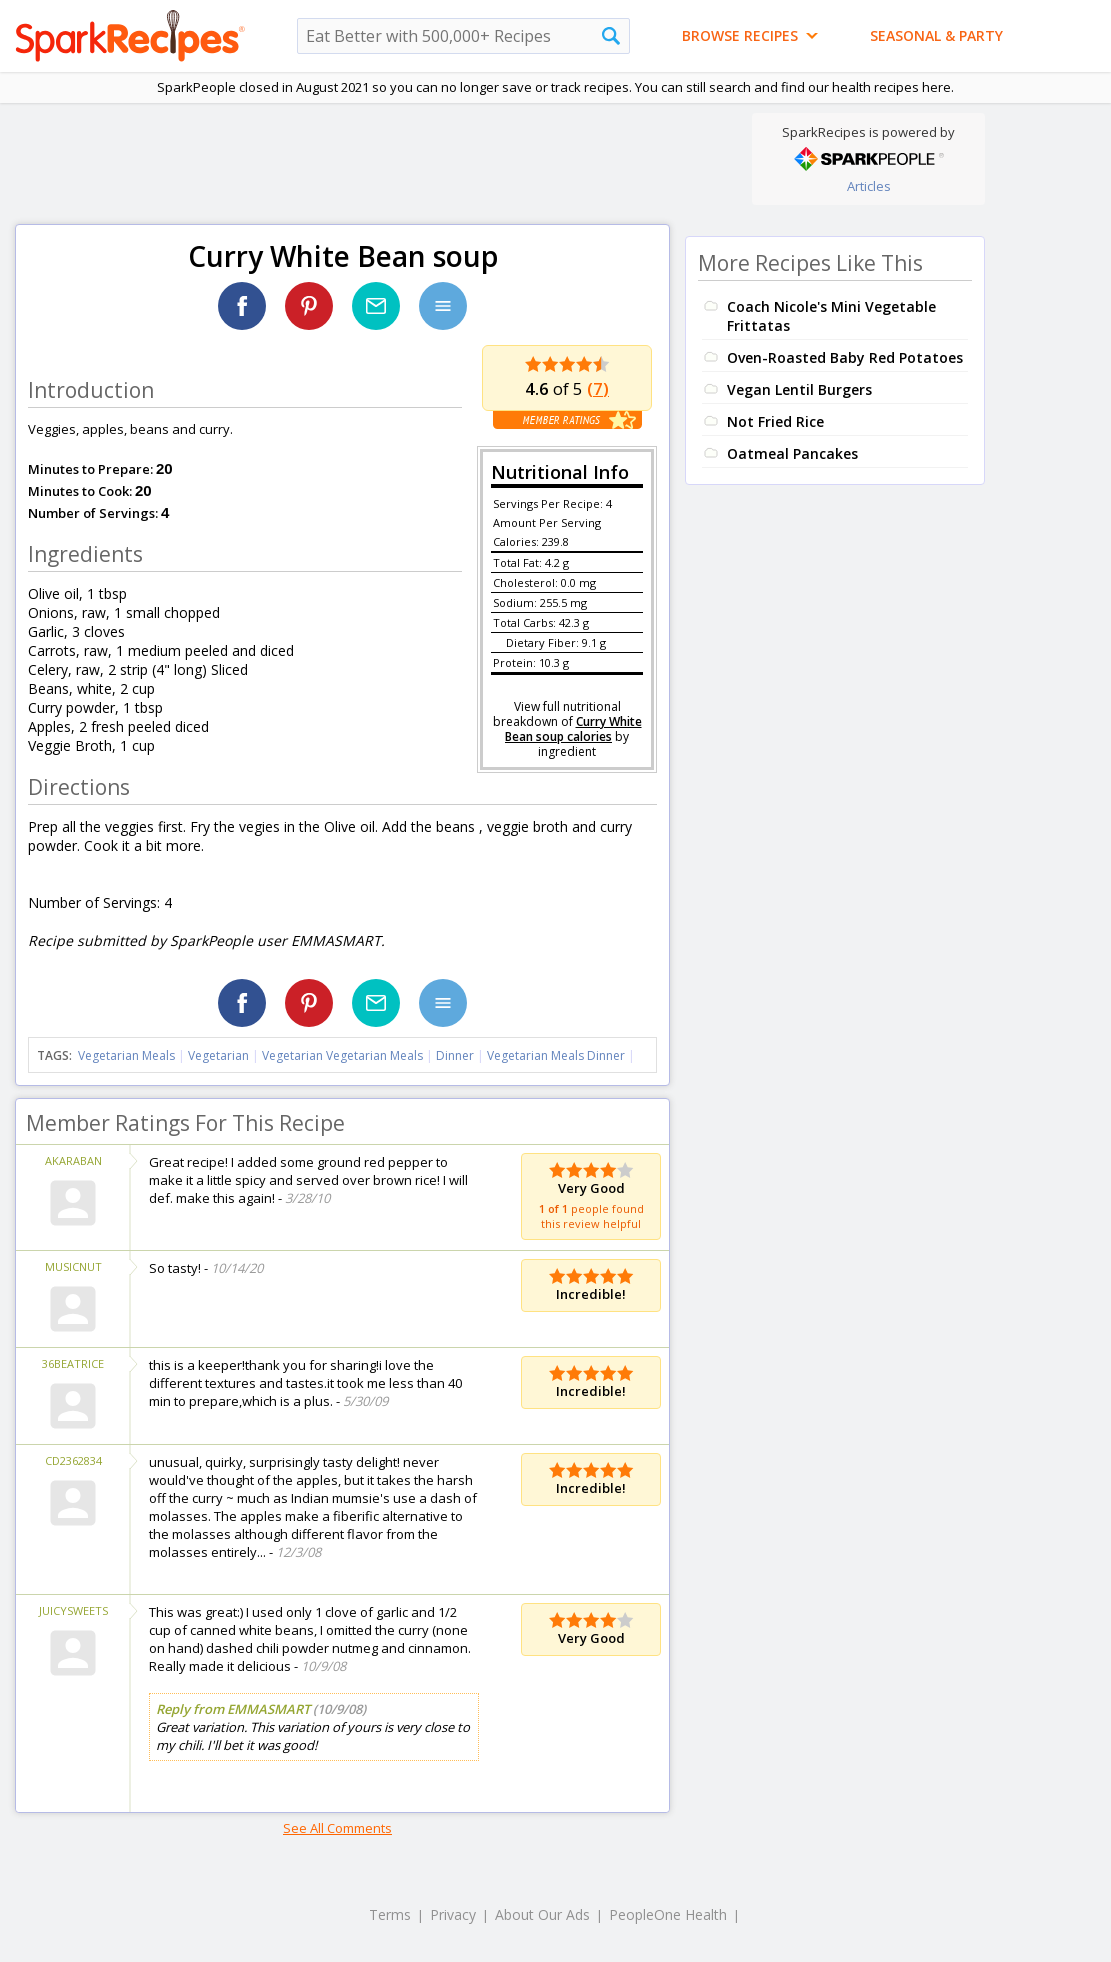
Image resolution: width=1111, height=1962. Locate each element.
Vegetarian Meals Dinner (556, 1055)
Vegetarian (218, 1055)
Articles (869, 186)
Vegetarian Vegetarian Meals (342, 1055)
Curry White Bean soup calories (573, 729)
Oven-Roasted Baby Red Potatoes (845, 357)
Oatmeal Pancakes (792, 453)
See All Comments (337, 1828)
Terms (390, 1914)
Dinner (455, 1055)
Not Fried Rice (775, 421)
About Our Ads (542, 1914)
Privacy (453, 1914)
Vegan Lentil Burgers (799, 389)
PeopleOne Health (668, 1914)
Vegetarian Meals (126, 1055)
